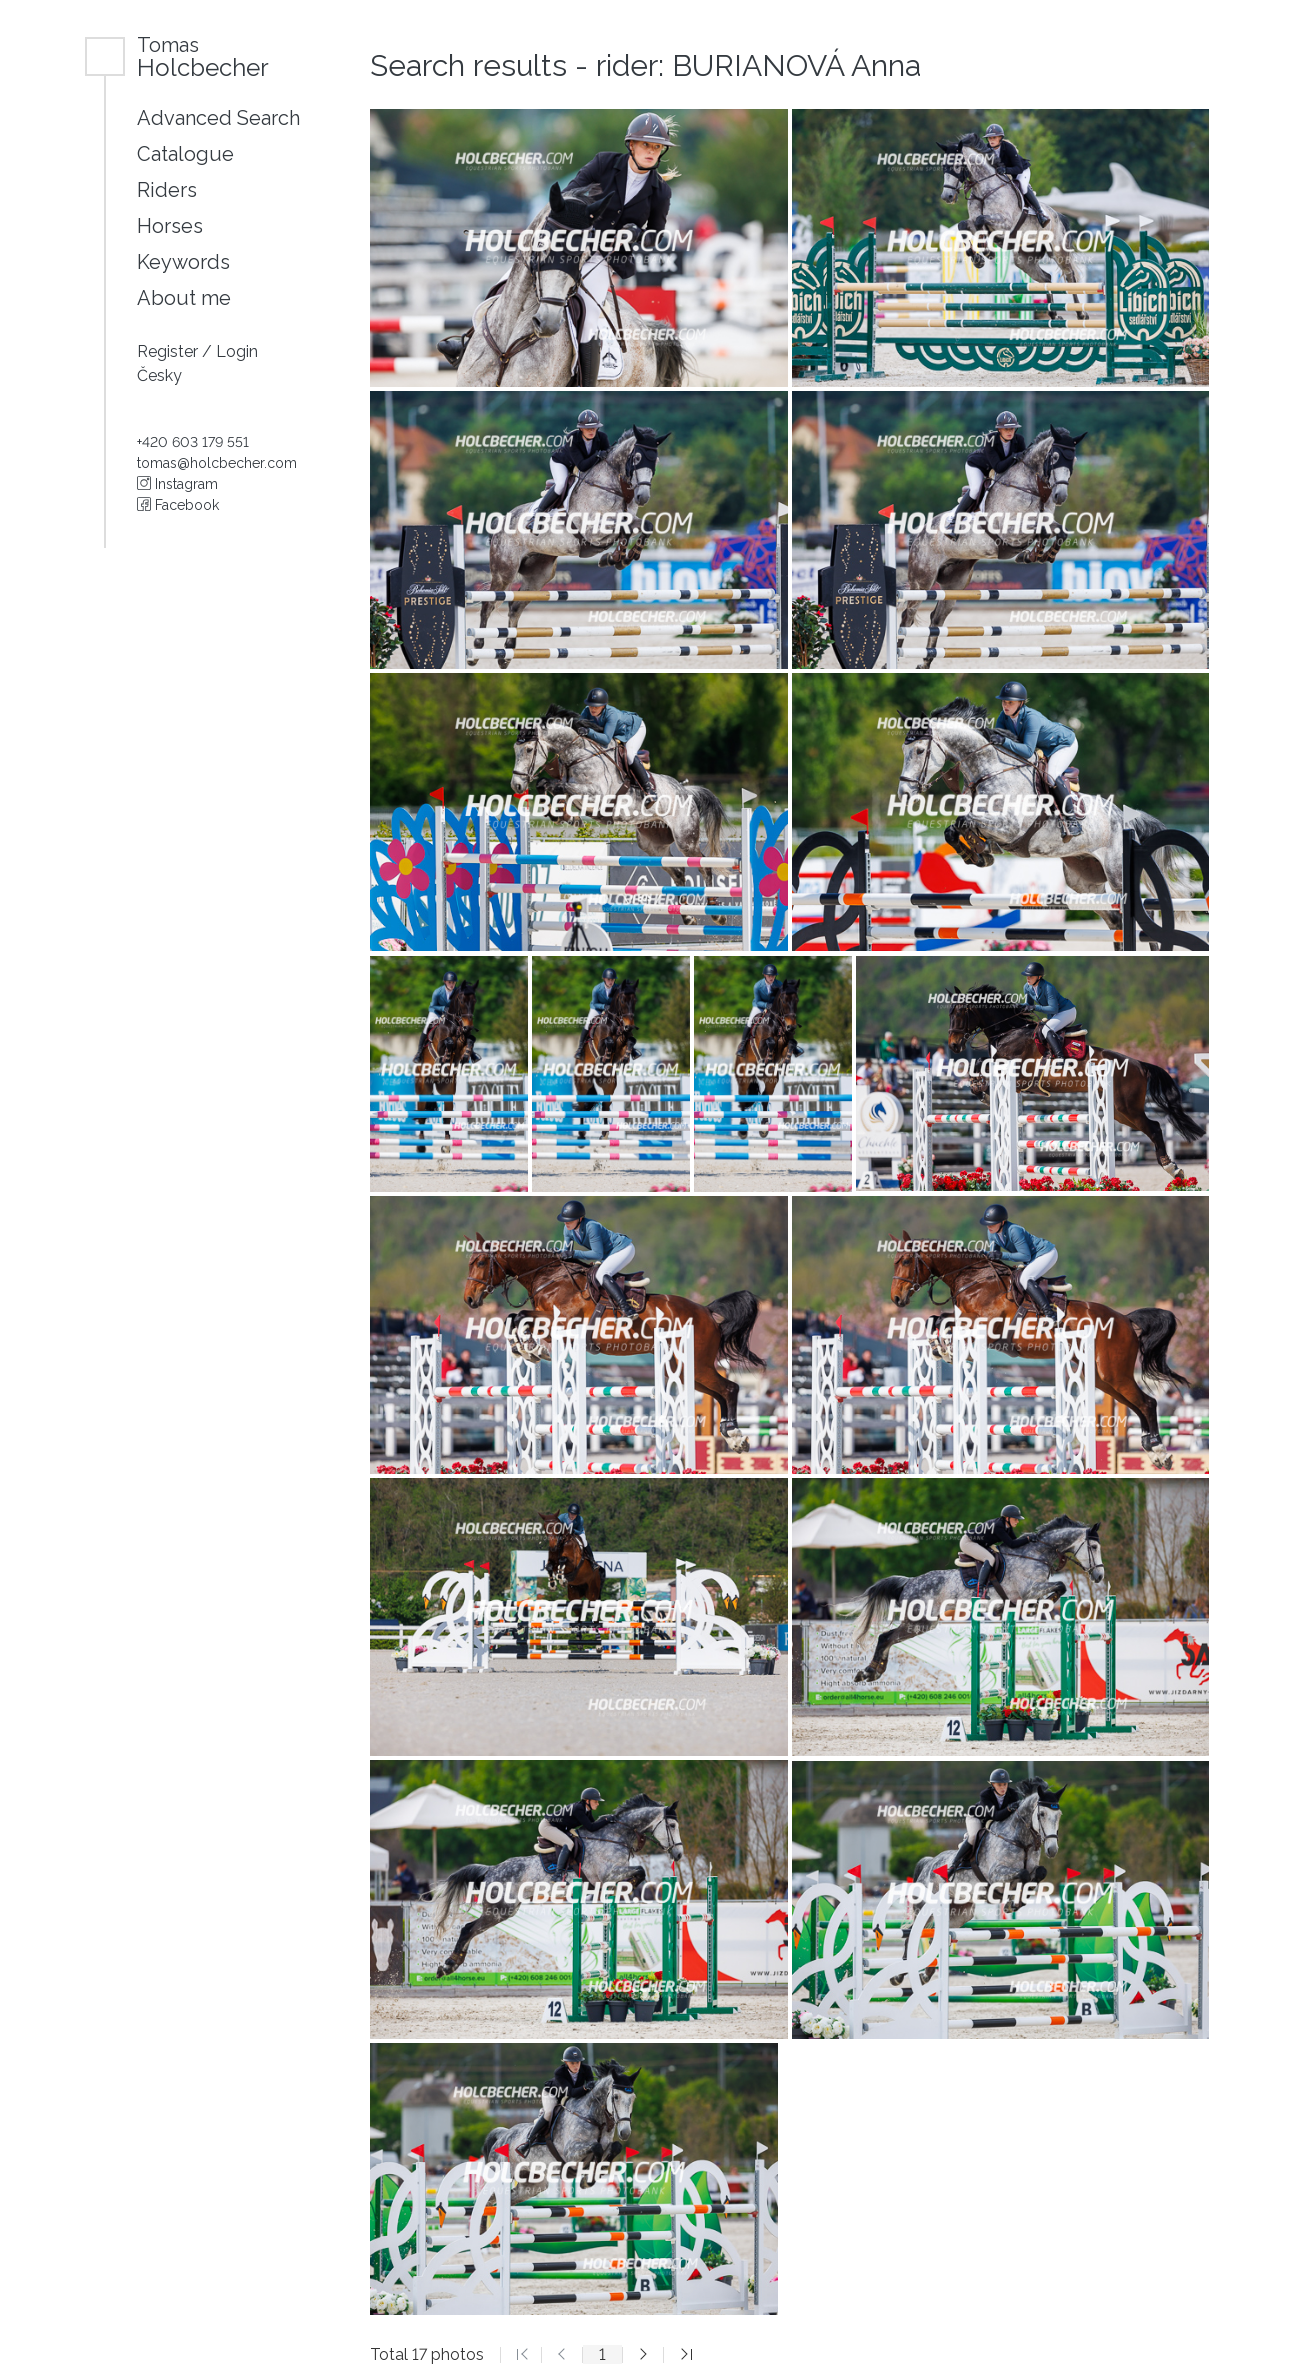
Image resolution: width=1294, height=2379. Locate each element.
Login (237, 351)
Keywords (183, 262)
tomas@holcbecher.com (217, 463)
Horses (170, 226)
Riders (167, 190)
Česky (159, 375)
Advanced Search (218, 118)
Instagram (177, 484)
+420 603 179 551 (193, 442)
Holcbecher (203, 56)
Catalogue (185, 154)
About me (184, 298)
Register (169, 351)
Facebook (178, 505)
